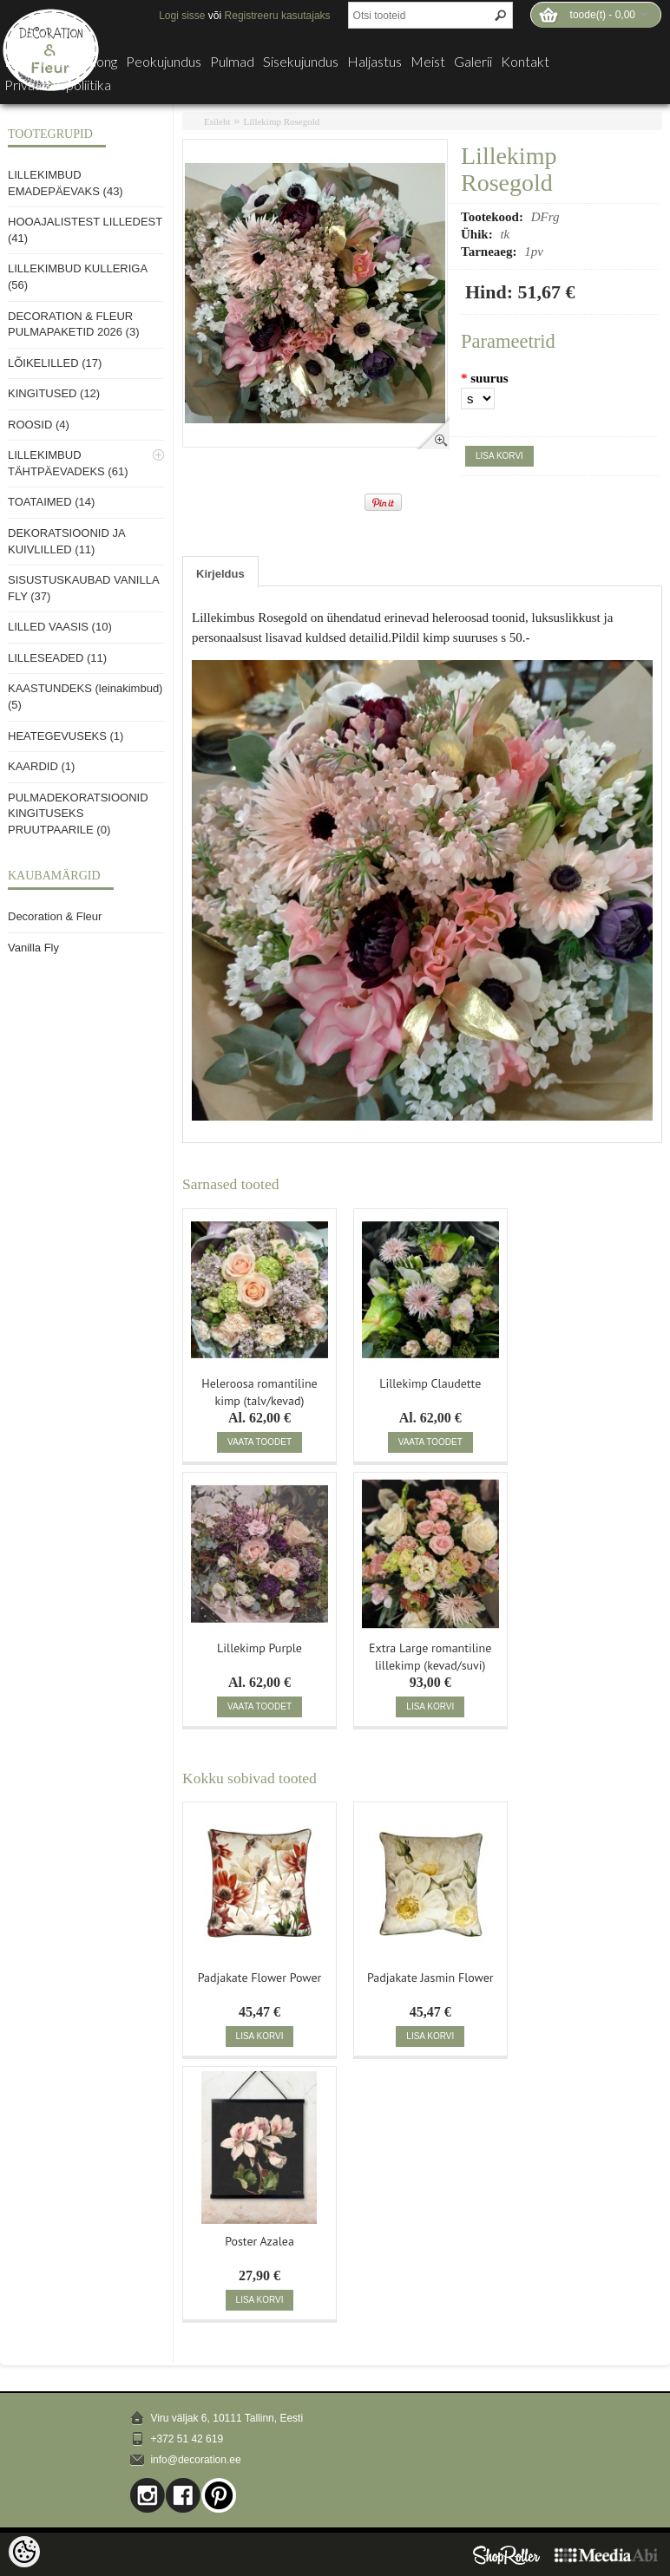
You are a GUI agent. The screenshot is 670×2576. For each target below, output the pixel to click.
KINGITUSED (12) (54, 393)
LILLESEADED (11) (57, 657)
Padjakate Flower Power (260, 1977)
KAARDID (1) (41, 766)
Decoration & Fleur (55, 916)
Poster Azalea (259, 2241)
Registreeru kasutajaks (278, 16)
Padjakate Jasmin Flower (430, 1977)
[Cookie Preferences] (24, 2551)
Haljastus (374, 61)
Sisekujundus (300, 61)
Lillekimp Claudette (430, 1383)
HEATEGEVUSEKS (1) (65, 735)
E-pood (26, 61)
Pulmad (232, 61)
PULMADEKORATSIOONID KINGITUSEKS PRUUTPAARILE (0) (78, 813)
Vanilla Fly (33, 947)
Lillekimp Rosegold (282, 121)
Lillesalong (87, 61)
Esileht (217, 121)
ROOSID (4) (38, 424)
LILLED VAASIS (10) (60, 626)
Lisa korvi (499, 456)
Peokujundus (163, 61)
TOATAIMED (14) (51, 501)
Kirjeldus (220, 573)
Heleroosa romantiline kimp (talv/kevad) (259, 1390)
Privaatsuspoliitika (57, 85)
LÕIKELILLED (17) (55, 362)
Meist (428, 61)
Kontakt (525, 61)
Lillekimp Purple (259, 1648)
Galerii (473, 61)
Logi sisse (182, 16)
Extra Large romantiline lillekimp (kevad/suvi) (430, 1655)
